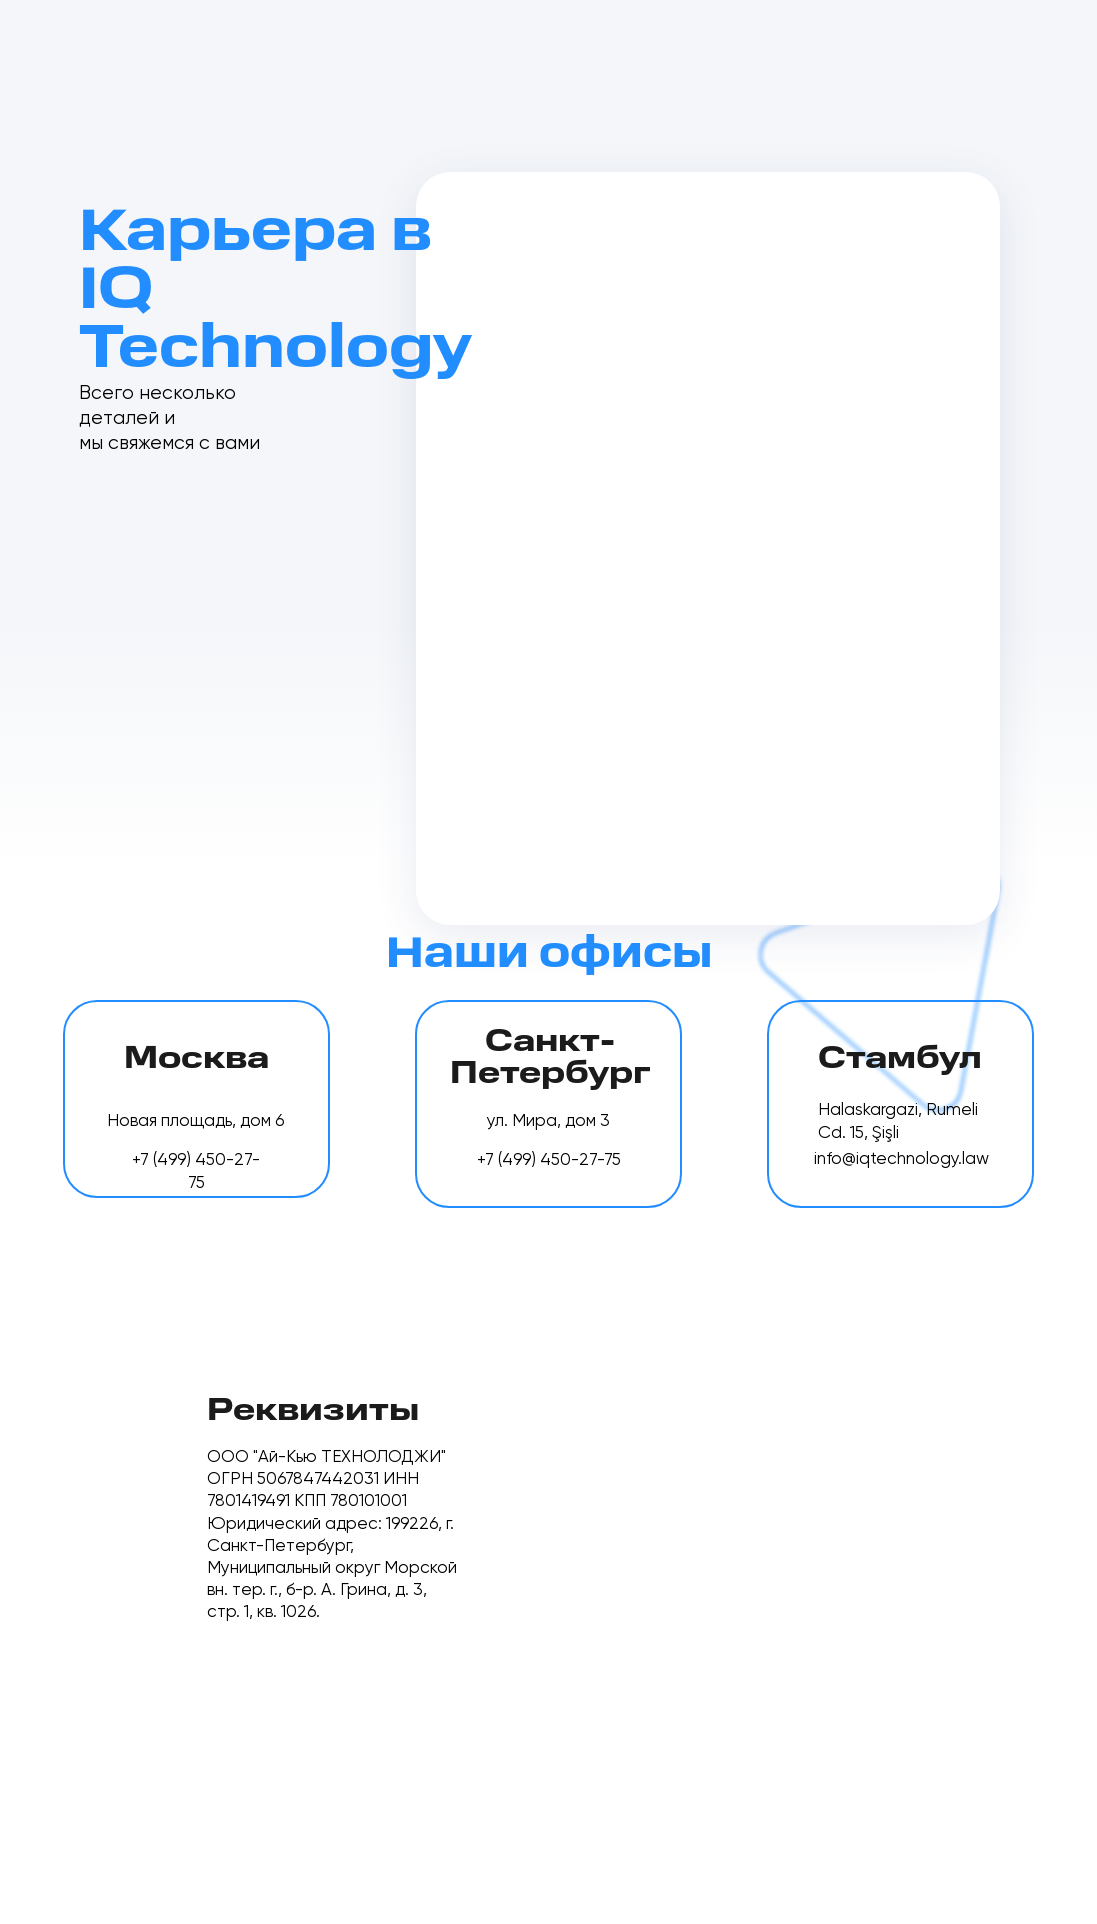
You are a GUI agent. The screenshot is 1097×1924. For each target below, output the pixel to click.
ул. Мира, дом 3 (548, 1121)
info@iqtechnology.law (901, 1159)
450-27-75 (580, 1160)
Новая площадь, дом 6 (195, 1121)
